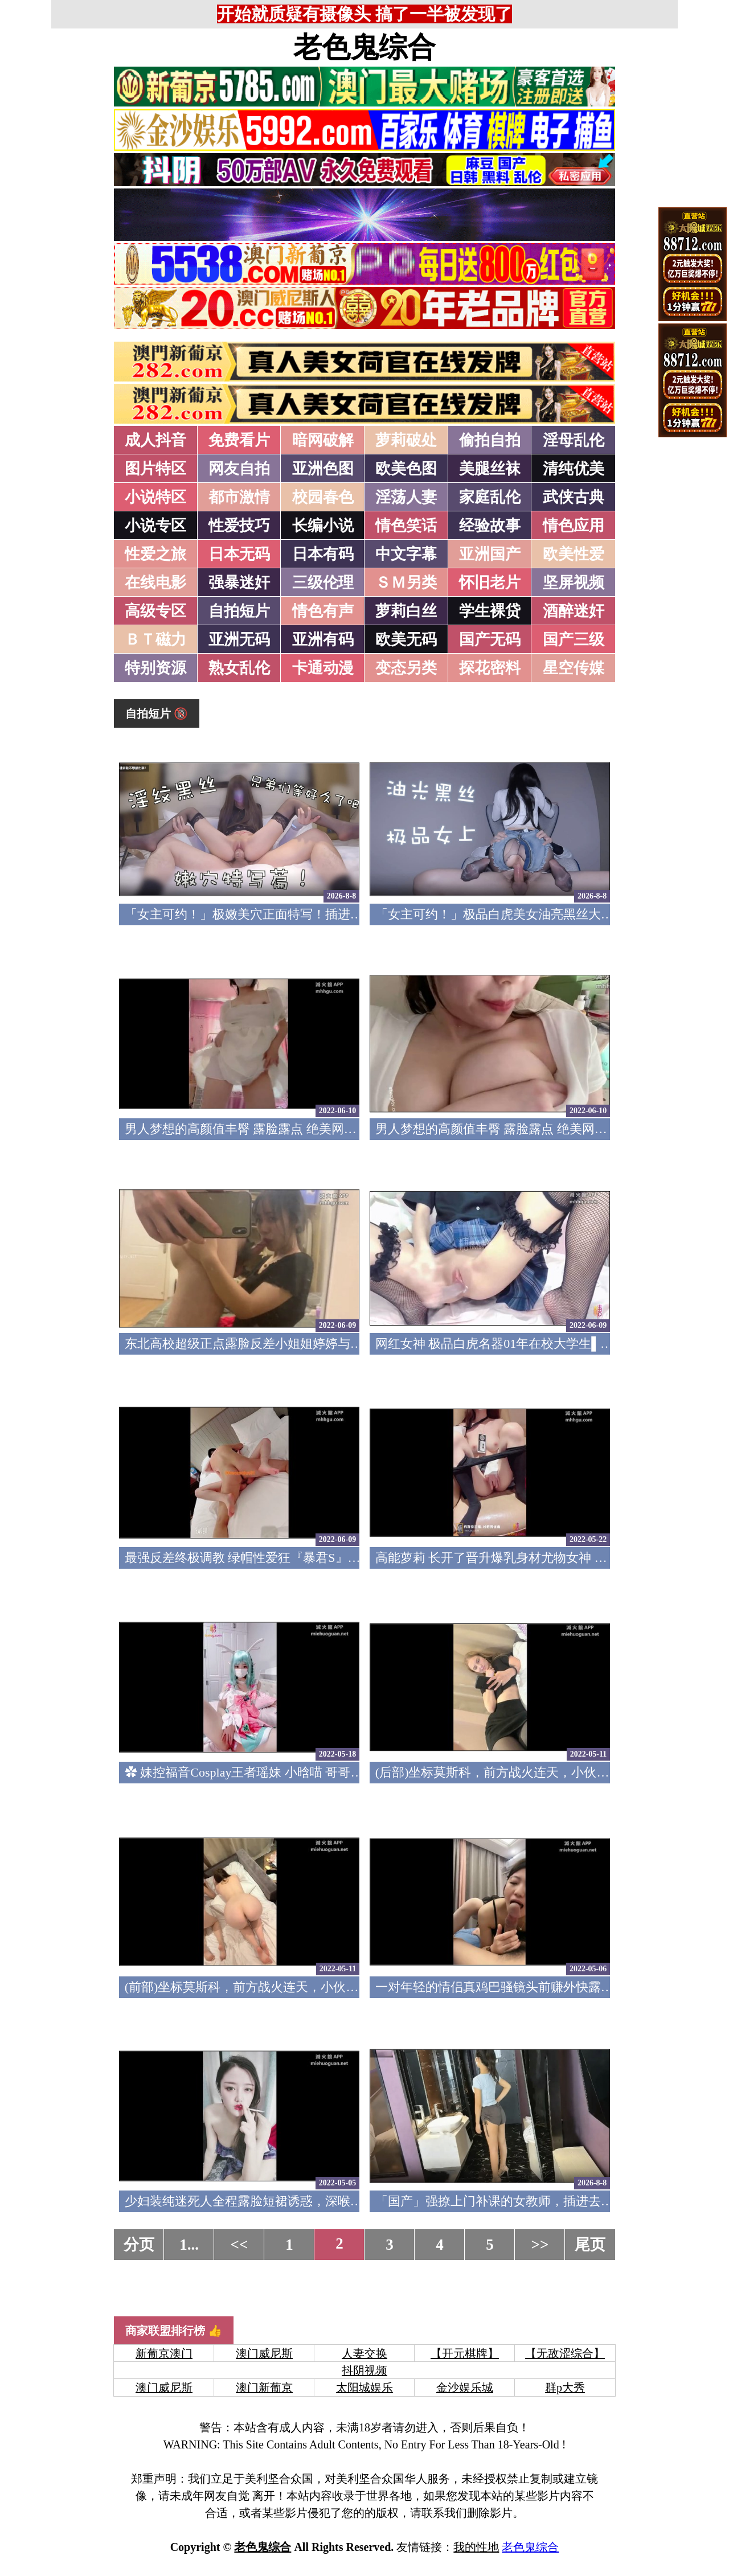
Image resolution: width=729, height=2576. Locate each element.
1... (189, 2244)
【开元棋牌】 (465, 2353)
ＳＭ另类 (406, 582)
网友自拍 (239, 468)
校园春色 (323, 497)
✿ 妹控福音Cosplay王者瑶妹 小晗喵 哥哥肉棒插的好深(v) (282, 1772)
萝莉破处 (406, 440)
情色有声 (323, 611)
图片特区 (155, 468)
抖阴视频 (364, 2370)
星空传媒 (573, 667)
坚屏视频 (573, 582)
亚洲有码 (323, 639)
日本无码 (239, 554)
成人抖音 (155, 440)
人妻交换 (364, 2353)
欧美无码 (406, 639)
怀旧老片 (490, 582)
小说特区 (155, 497)
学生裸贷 (490, 611)
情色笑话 (406, 525)
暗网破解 (323, 440)
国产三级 (573, 639)
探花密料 (490, 667)
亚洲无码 (239, 639)
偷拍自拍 (490, 440)
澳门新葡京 (264, 2387)
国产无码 (490, 639)
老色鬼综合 (364, 47)
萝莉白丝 (406, 611)
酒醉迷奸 (573, 611)
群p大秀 (565, 2387)
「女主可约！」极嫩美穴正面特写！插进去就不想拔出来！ (287, 914)
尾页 (590, 2244)
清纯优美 (573, 468)
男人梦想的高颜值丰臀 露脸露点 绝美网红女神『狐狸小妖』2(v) (301, 1129)
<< (239, 2244)
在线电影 (155, 582)
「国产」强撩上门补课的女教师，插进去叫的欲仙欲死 (525, 2201)
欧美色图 (406, 468)
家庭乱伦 (490, 497)
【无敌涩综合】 (565, 2353)
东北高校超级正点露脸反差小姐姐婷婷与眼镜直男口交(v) (282, 1343)
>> (540, 2244)
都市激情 (239, 497)
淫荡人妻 (406, 497)
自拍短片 (239, 611)
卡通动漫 (323, 667)
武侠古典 (573, 497)
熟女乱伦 (239, 667)
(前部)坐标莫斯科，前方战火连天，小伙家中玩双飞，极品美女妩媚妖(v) (324, 1987)
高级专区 (155, 611)
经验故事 (490, 525)
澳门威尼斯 (264, 2353)
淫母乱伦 (573, 440)
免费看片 (239, 440)
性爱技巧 (239, 525)
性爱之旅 (155, 554)
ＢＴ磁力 (155, 639)
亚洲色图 (323, 468)
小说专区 (155, 525)
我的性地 (476, 2547)
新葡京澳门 (164, 2353)
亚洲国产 (490, 554)
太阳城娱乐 (364, 2387)
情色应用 (573, 525)
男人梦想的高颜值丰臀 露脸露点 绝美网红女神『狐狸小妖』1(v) (551, 1129)
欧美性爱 (573, 554)
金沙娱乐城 (464, 2387)
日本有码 (323, 554)
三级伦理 (323, 582)
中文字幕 (406, 554)
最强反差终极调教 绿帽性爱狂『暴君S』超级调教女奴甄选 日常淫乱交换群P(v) (342, 1557)
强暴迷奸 (239, 582)
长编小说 (323, 525)
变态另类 (406, 667)
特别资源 (155, 667)
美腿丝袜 (490, 468)
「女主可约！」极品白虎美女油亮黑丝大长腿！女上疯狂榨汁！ (550, 914)
